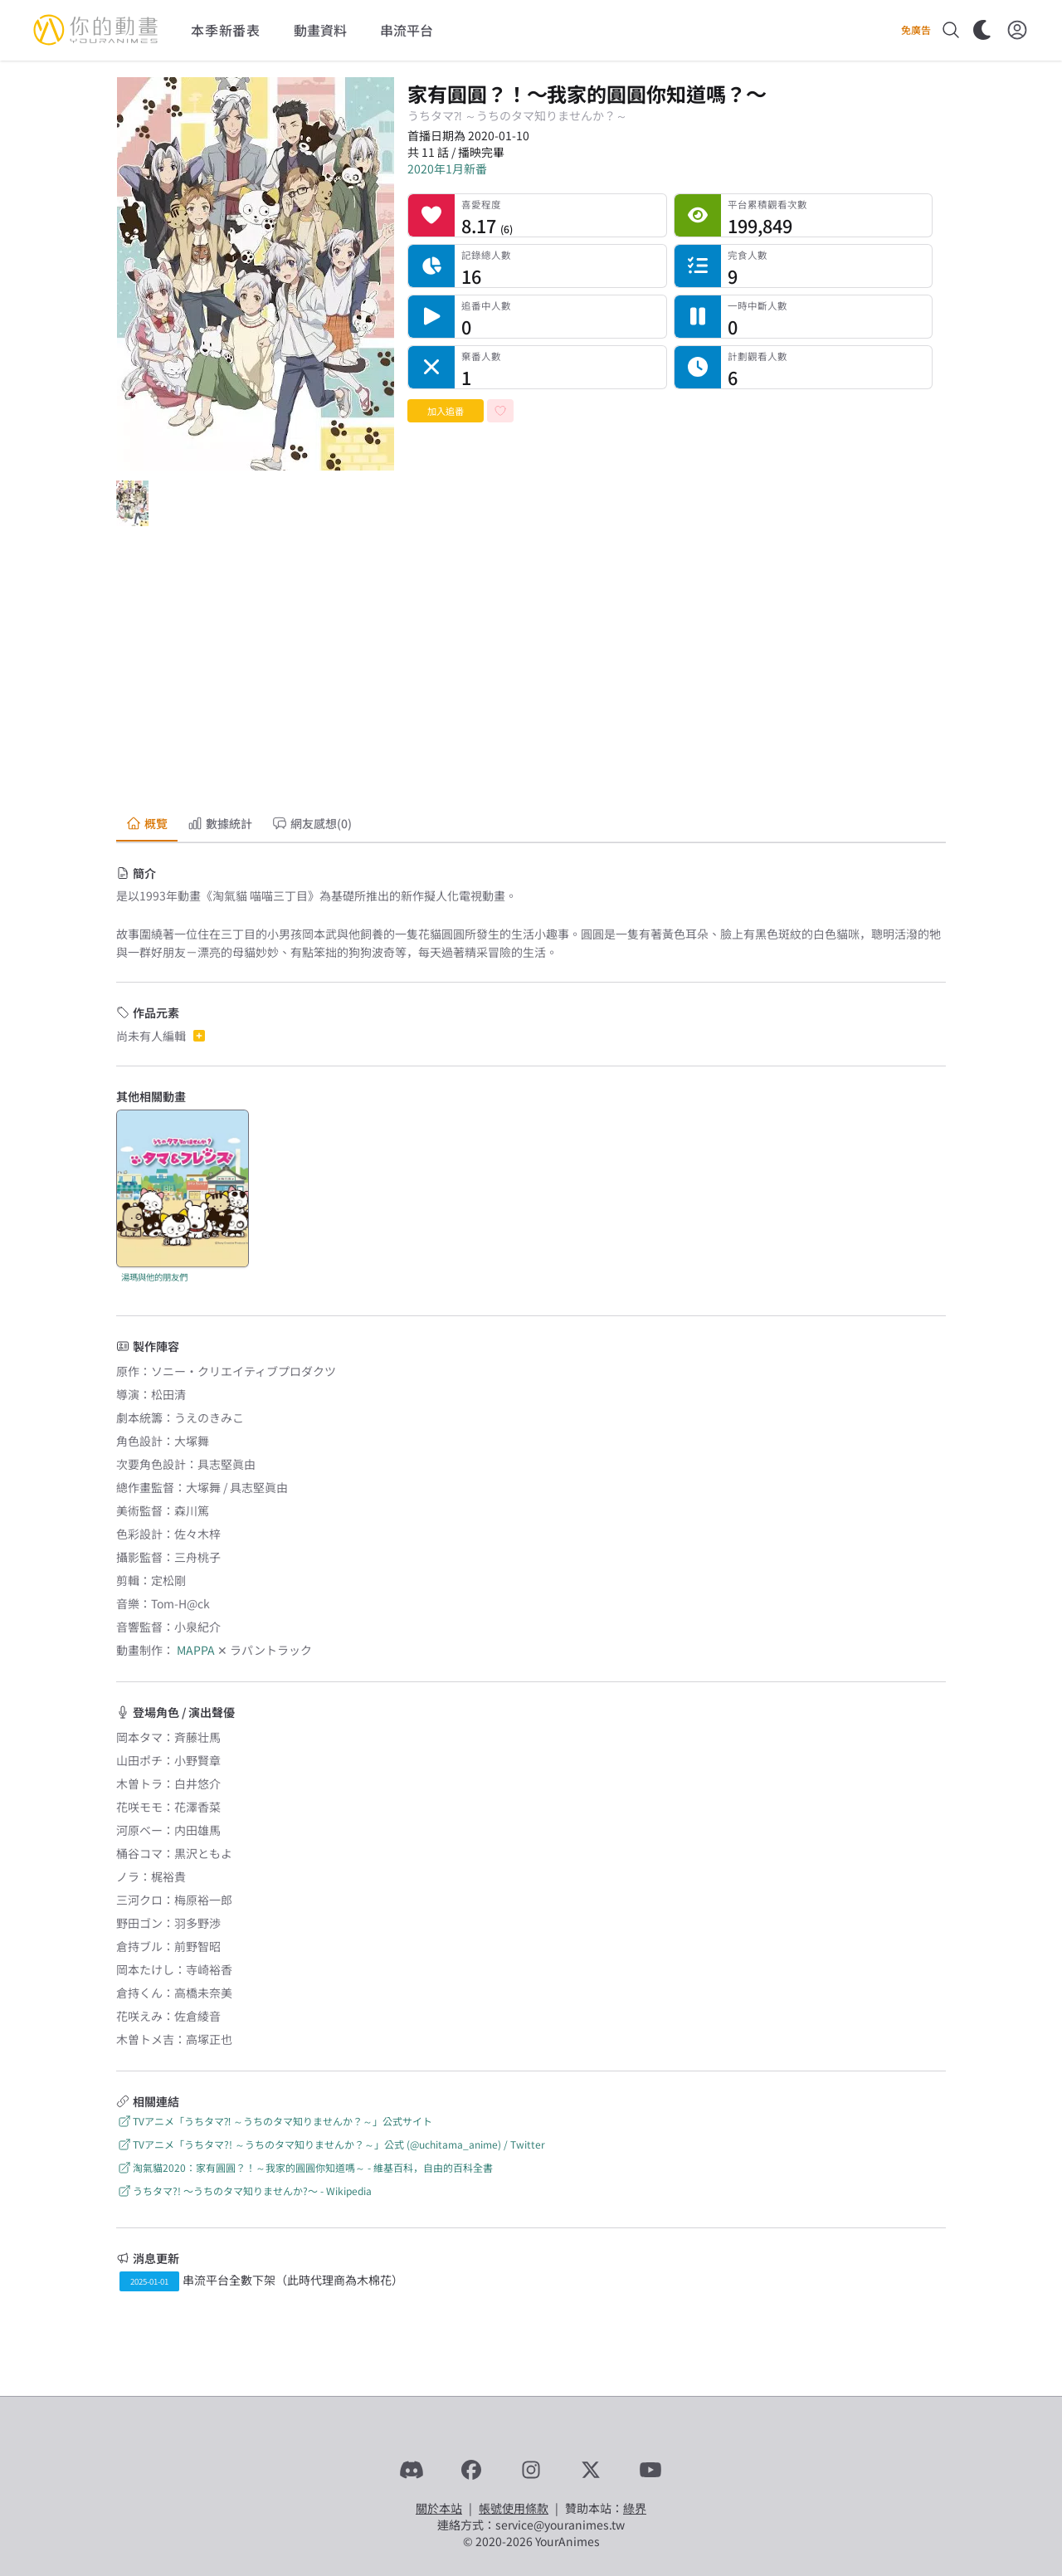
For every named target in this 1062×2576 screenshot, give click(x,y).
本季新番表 (226, 30)
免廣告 (916, 30)
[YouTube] (650, 2470)
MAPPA (196, 1650)
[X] (591, 2470)
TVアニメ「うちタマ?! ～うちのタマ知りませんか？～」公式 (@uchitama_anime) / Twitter (330, 2144)
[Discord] (411, 2470)
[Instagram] (531, 2470)
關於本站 (439, 2508)
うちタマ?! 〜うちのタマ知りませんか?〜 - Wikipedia (244, 2190)
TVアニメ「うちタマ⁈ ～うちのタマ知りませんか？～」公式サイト (274, 2121)
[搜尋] (951, 30)
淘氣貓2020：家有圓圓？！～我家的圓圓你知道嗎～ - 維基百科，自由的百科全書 (304, 2167)
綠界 (634, 2508)
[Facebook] (471, 2470)
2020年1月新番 (447, 168)
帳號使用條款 (513, 2508)
